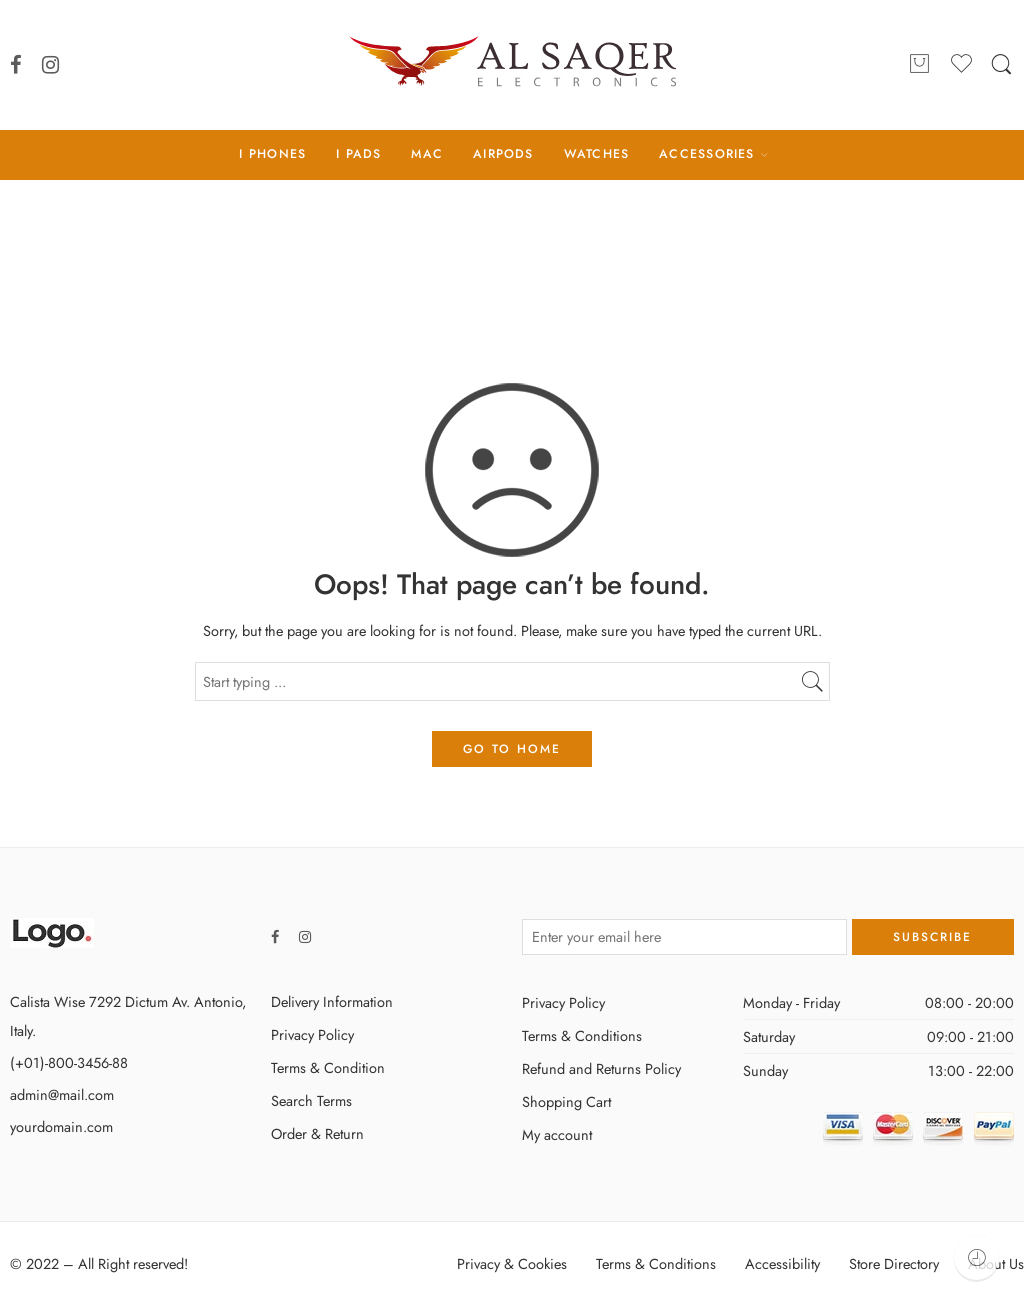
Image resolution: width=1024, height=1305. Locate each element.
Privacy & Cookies (512, 1263)
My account (557, 1134)
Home (512, 262)
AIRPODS (503, 154)
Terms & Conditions (582, 1035)
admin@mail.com (62, 1094)
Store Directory (894, 1263)
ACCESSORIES (707, 154)
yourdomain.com (61, 1126)
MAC (427, 154)
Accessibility (782, 1263)
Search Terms (311, 1100)
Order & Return (317, 1133)
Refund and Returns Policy (601, 1068)
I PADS (358, 154)
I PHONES (272, 154)
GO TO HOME (512, 749)
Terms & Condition (328, 1067)
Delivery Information (332, 1001)
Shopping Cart (566, 1101)
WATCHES (597, 154)
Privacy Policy (312, 1034)
